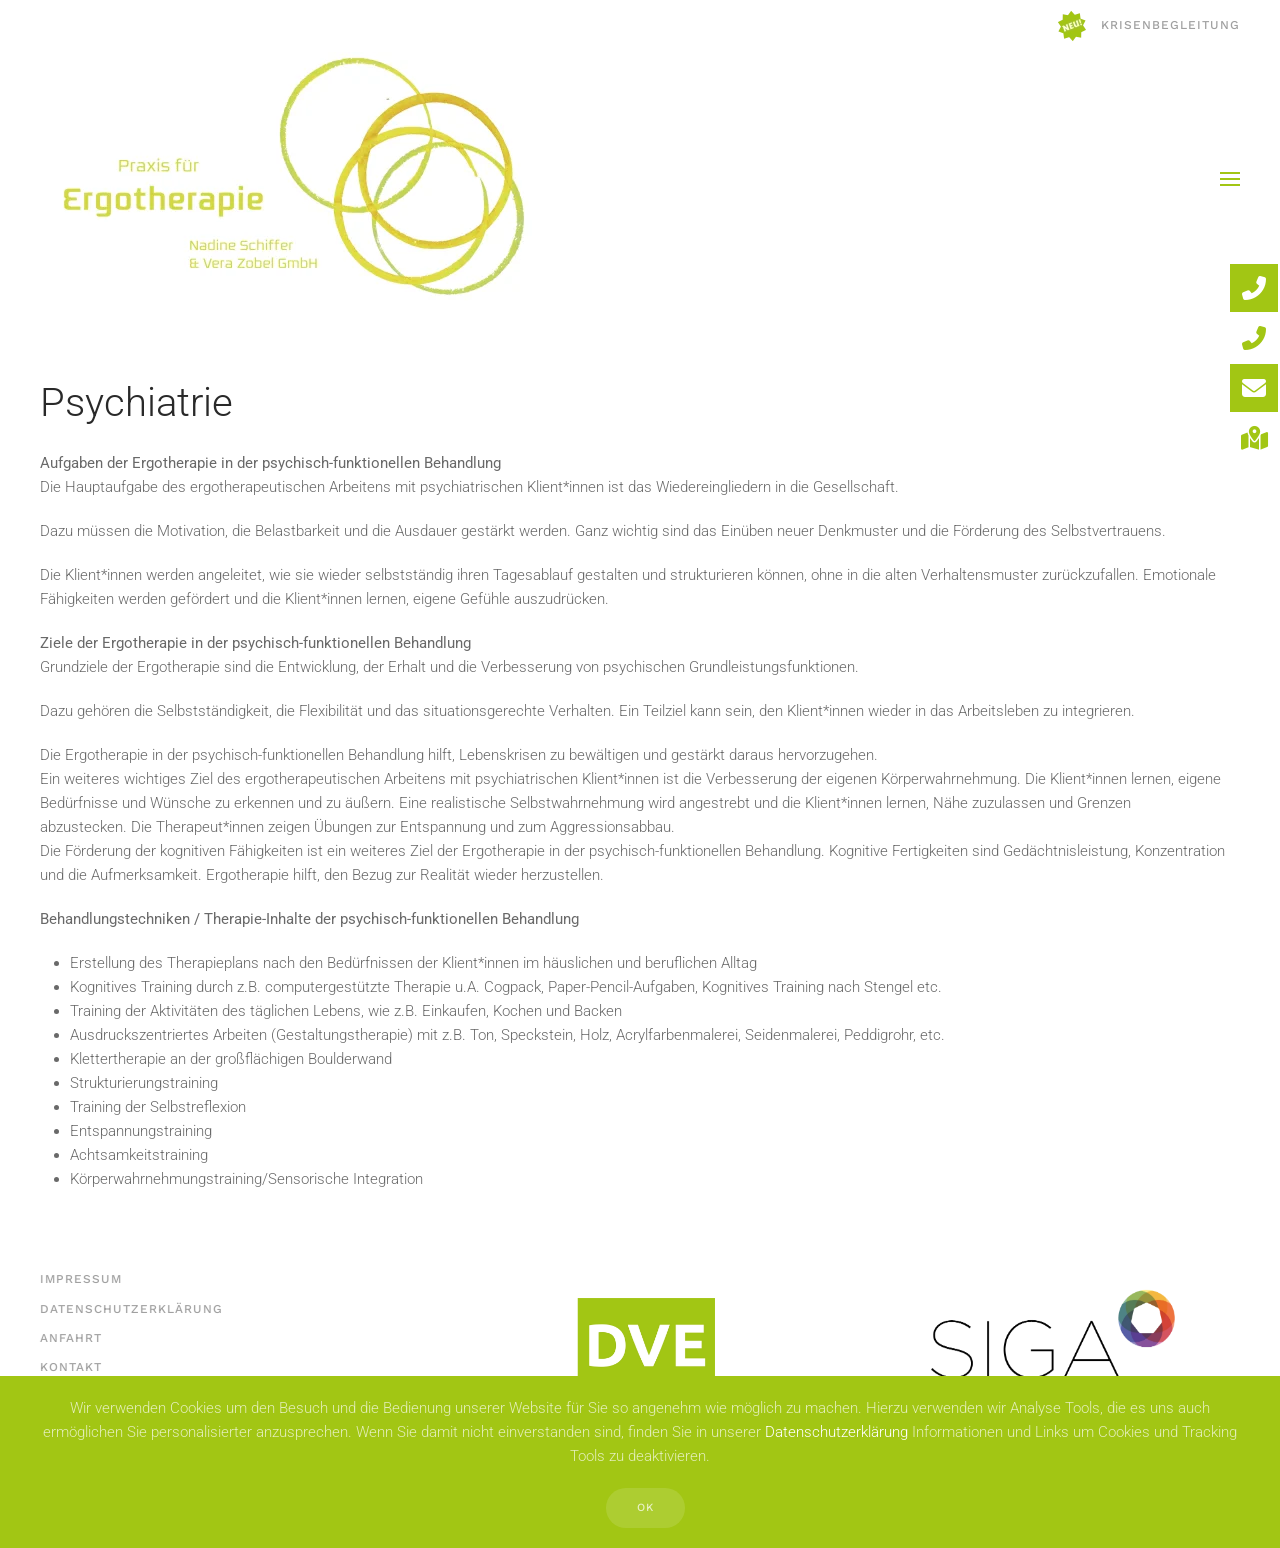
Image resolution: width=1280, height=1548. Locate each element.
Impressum (79, 1279)
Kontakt (69, 1367)
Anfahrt (69, 1338)
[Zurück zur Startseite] (290, 178)
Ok (645, 1507)
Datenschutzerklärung (129, 1309)
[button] (1230, 179)
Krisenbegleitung (1148, 26)
